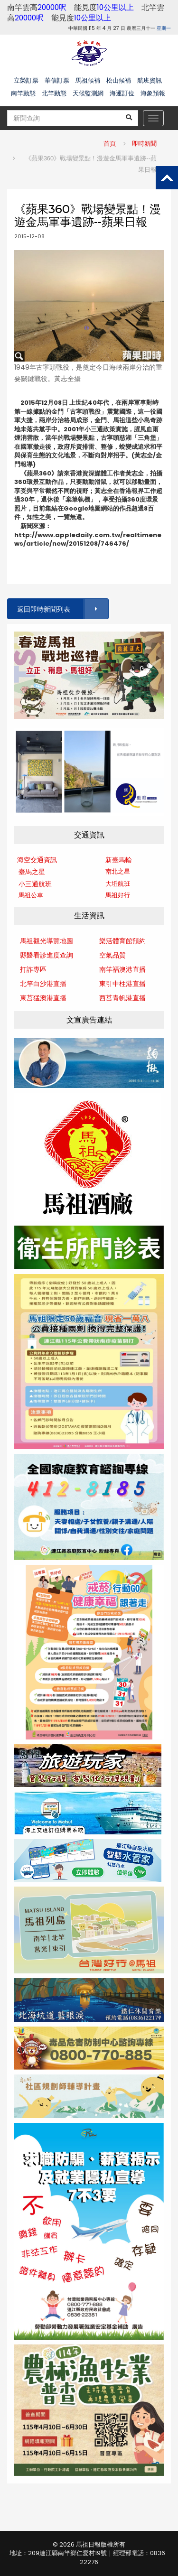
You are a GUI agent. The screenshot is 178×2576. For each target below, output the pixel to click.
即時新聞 (144, 143)
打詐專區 (33, 969)
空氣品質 (112, 955)
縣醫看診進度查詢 (46, 955)
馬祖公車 (31, 895)
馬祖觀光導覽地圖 (46, 941)
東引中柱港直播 (122, 983)
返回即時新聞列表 (62, 609)
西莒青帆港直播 (122, 998)
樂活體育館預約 (122, 941)
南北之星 (117, 871)
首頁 (109, 143)
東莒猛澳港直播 (43, 998)
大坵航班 (117, 883)
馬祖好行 (117, 895)
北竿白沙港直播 (43, 983)
